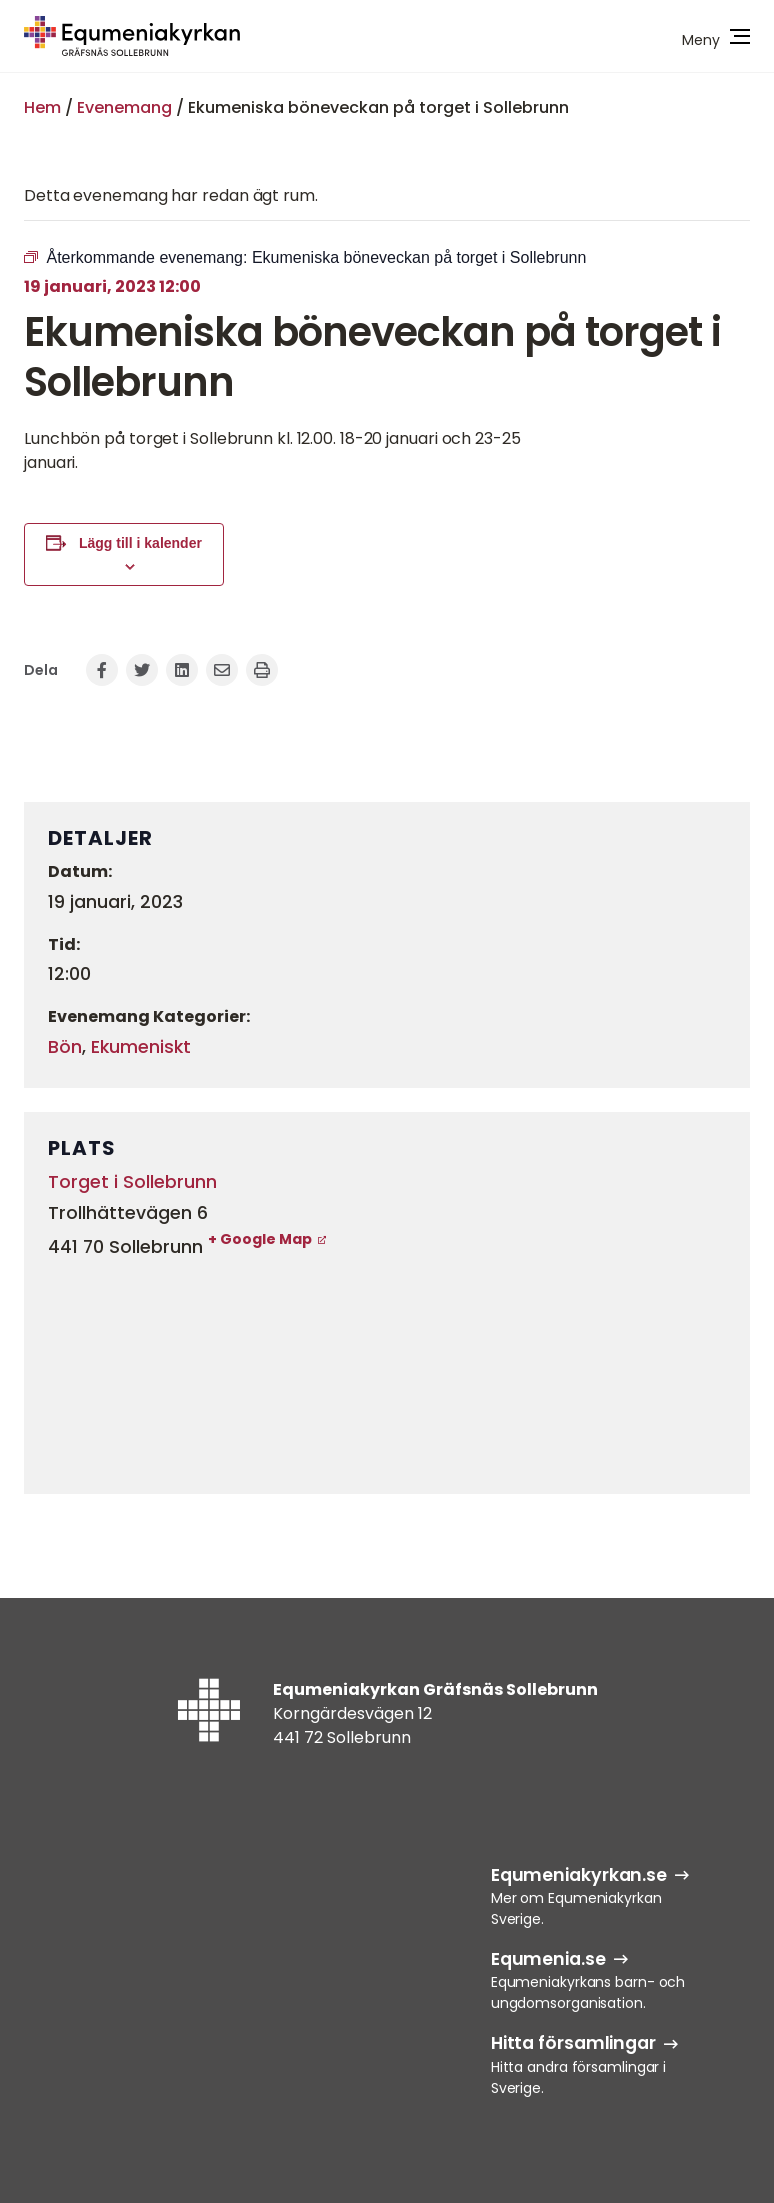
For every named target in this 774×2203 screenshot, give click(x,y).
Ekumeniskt (141, 1047)
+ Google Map (260, 1239)
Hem (42, 107)
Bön (65, 1047)
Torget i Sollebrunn (132, 1182)
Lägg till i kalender (140, 543)
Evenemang (124, 107)
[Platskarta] (387, 1371)
